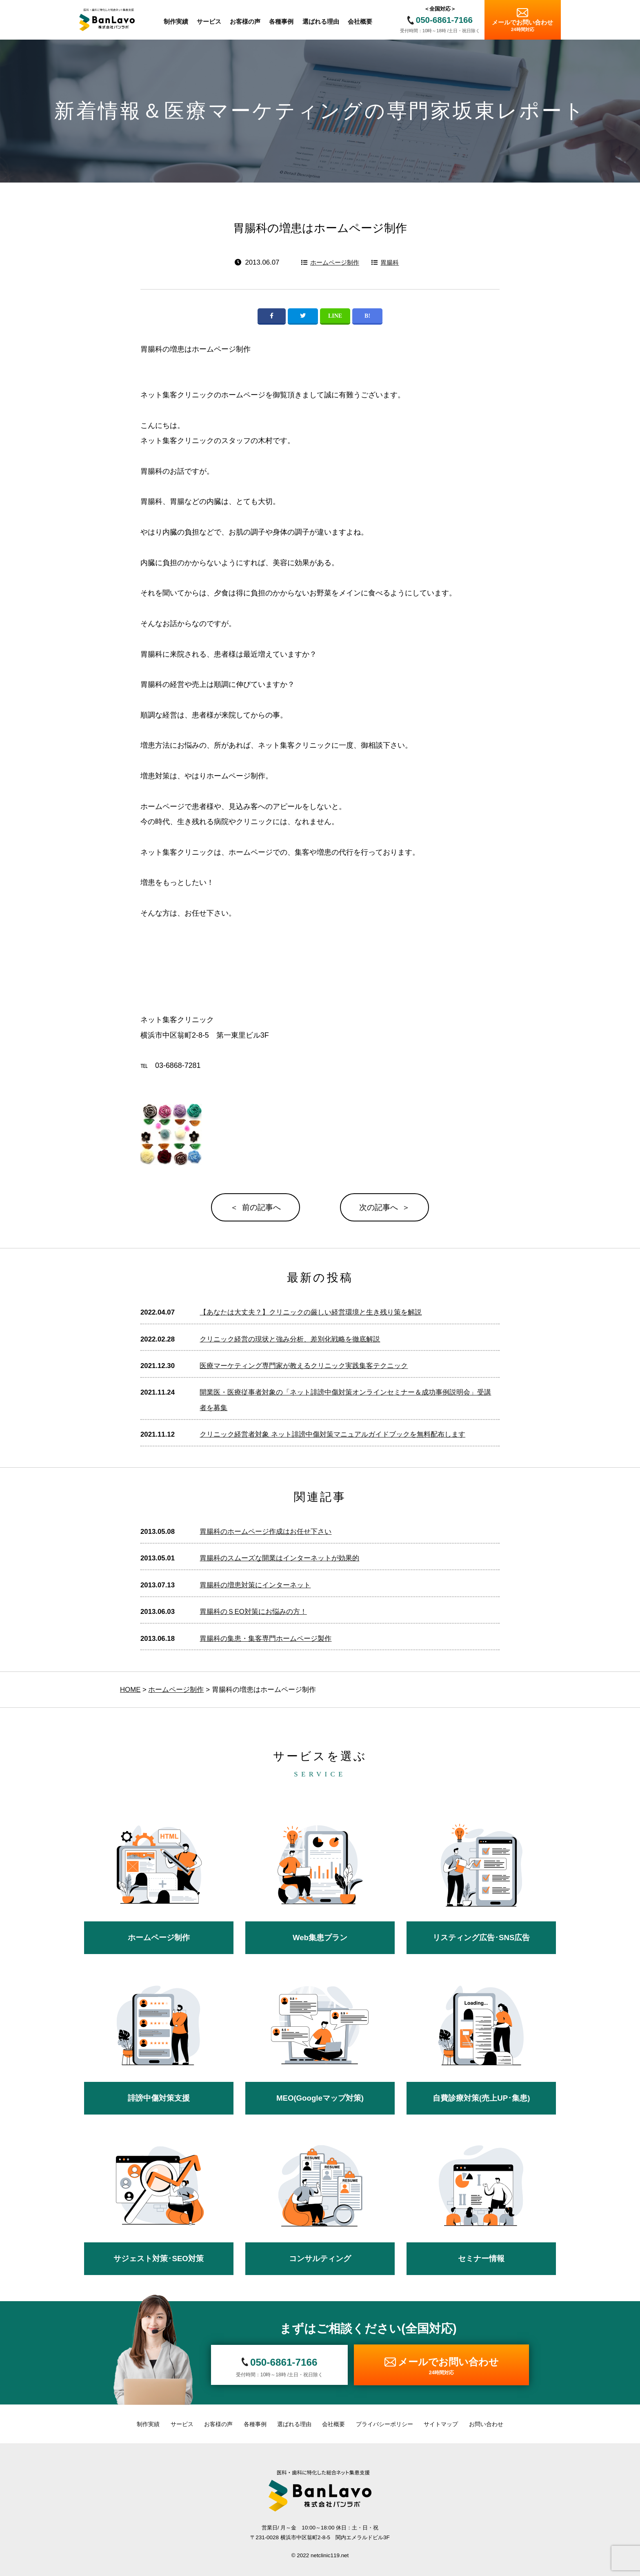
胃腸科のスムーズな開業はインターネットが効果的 (279, 1558)
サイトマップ (441, 2424)
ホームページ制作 (334, 262)
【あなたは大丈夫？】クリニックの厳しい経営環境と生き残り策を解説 (311, 1312)
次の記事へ (378, 1207)
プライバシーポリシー (384, 2424)
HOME (130, 1690)
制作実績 (148, 2424)
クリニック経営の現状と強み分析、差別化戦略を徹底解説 (290, 1339)
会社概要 (333, 2424)
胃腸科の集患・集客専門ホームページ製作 (265, 1638)
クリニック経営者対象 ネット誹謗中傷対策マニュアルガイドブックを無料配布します (332, 1434)
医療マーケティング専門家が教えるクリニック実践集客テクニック (304, 1366)
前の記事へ (261, 1207)
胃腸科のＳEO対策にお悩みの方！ (253, 1612)
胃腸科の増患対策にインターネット (255, 1585)
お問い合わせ (486, 2424)
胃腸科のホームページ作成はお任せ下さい (265, 1531)
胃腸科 (389, 262)
